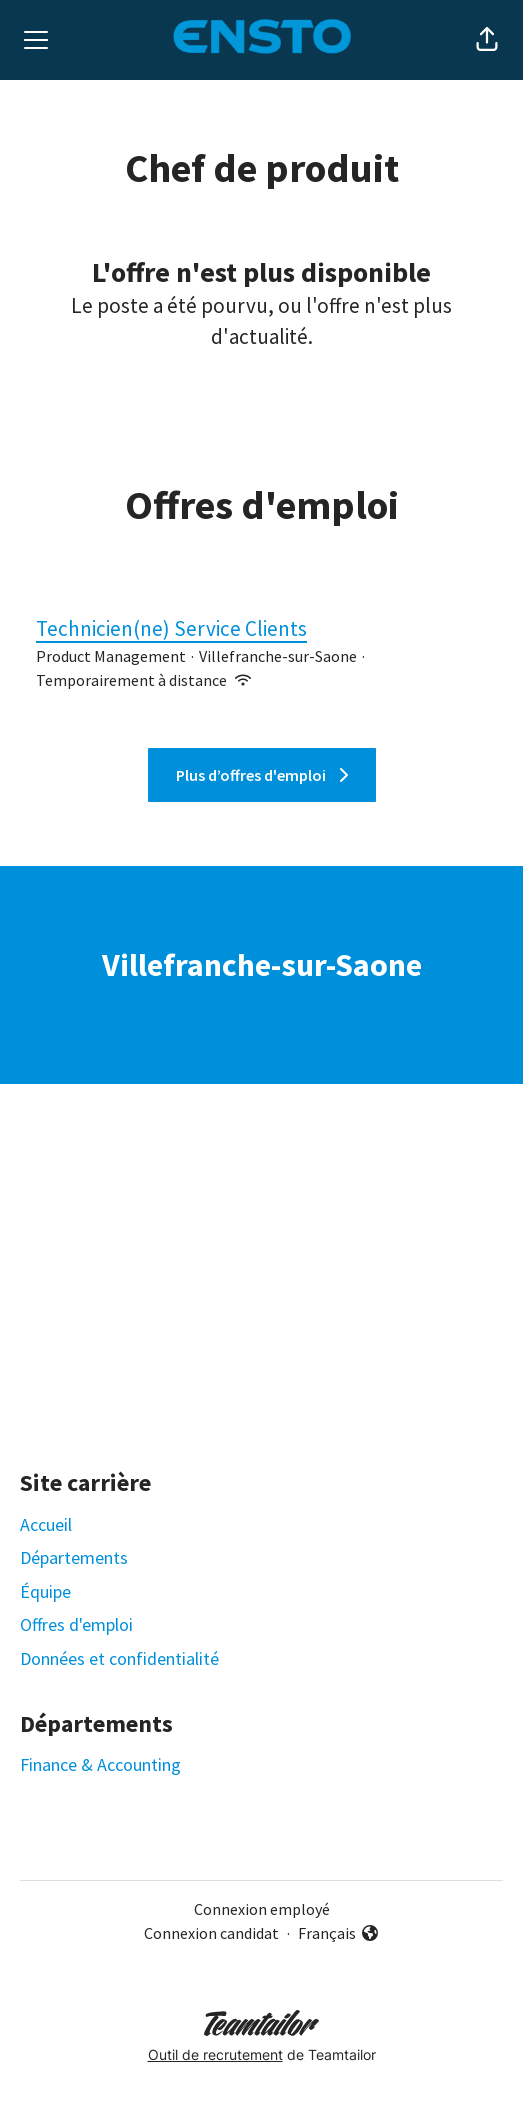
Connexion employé (262, 1909)
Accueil (46, 1524)
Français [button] (339, 1934)
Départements (74, 1557)
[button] (487, 40)
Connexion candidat (211, 1933)
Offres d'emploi (76, 1624)
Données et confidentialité (119, 1658)
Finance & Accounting (100, 1764)
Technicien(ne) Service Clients (261, 629)
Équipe (45, 1591)
